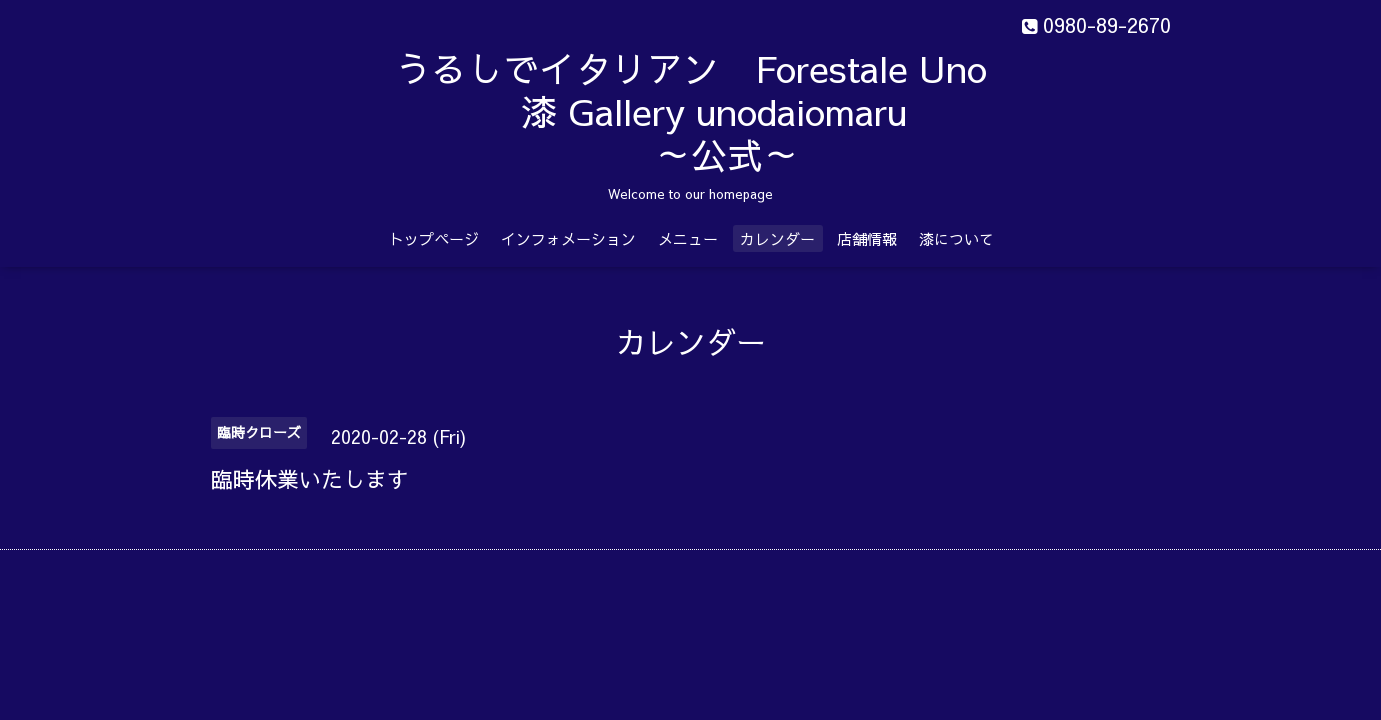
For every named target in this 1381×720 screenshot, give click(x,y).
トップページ (434, 238)
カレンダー (777, 238)
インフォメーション (568, 238)
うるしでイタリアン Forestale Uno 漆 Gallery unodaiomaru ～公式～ (741, 111)
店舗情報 (867, 238)
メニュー (688, 238)
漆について (956, 238)
